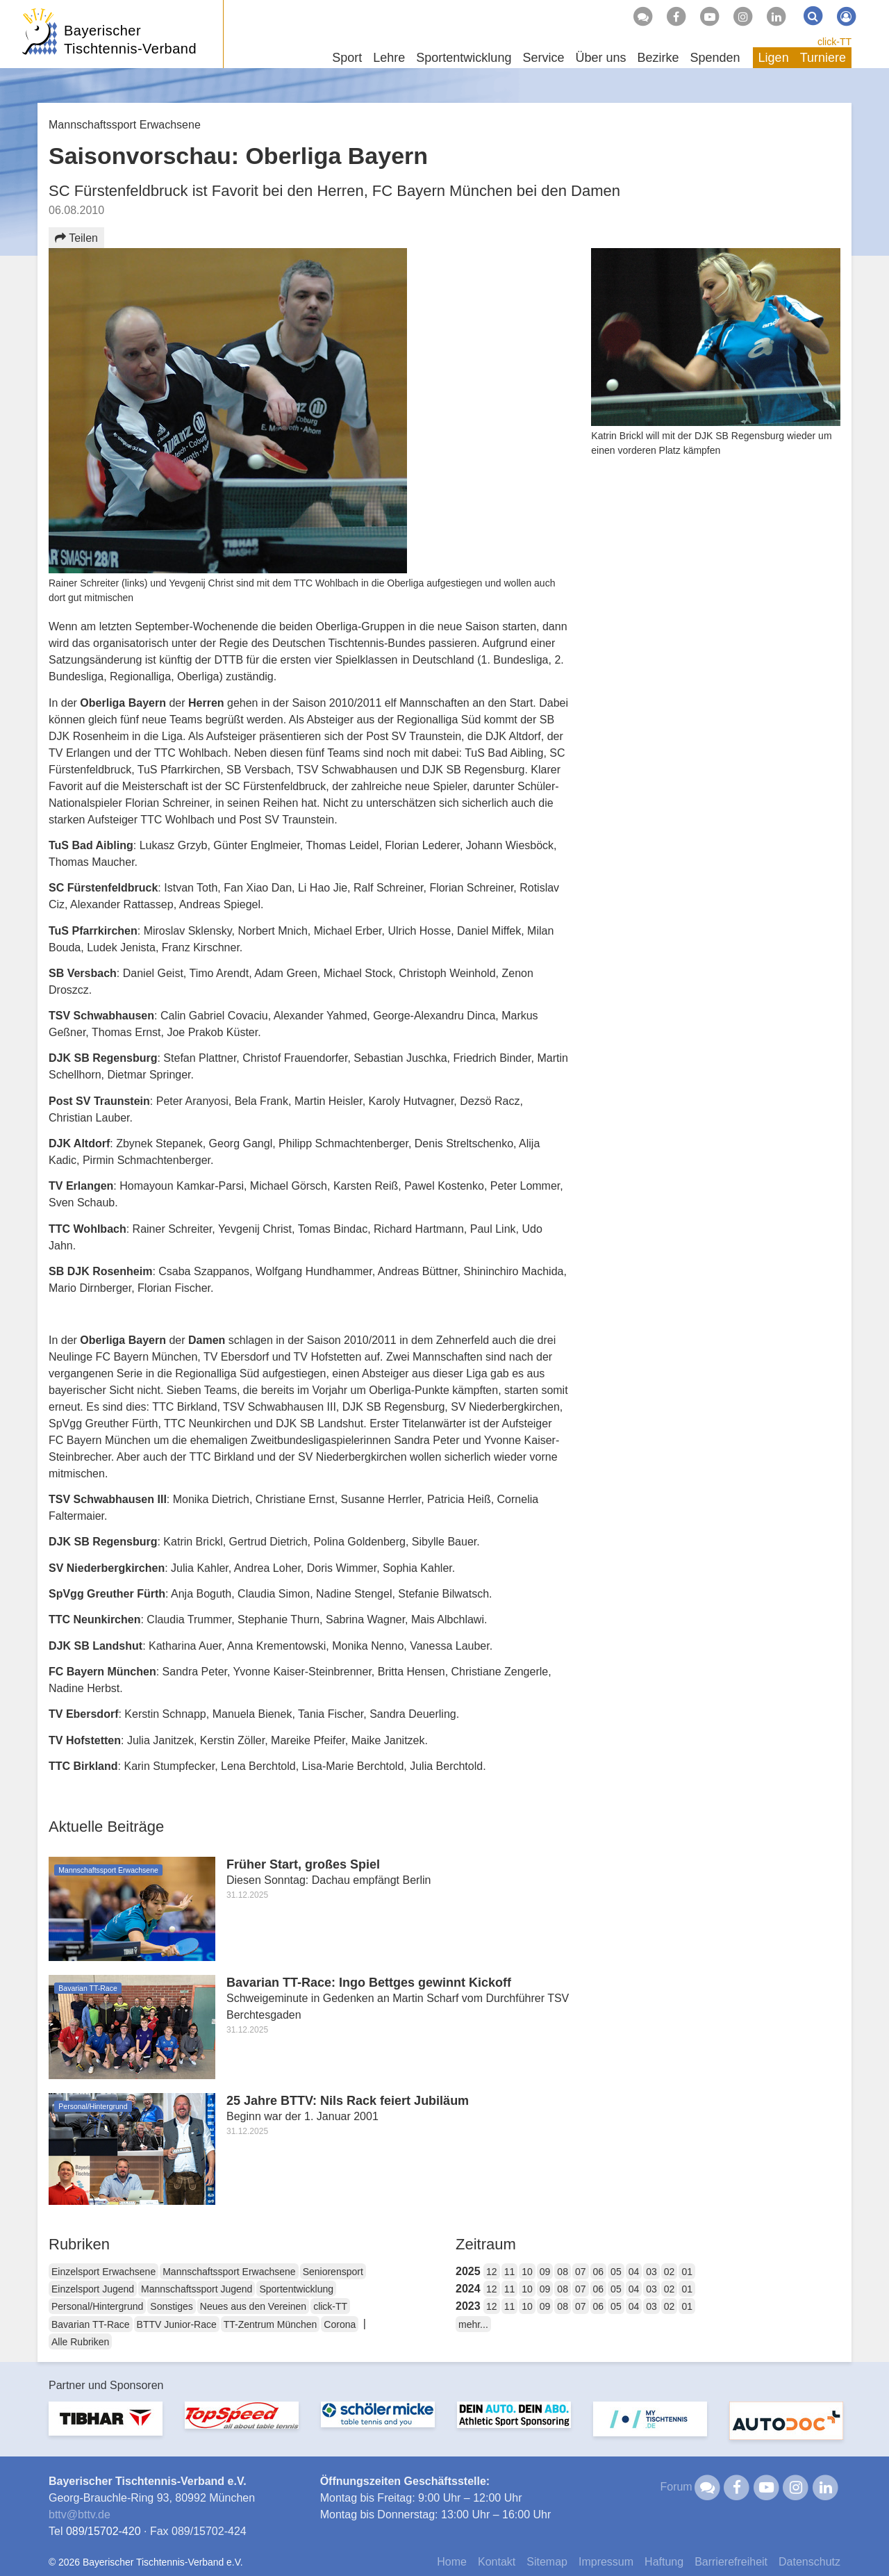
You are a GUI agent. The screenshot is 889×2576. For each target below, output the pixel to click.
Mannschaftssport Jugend (196, 2289)
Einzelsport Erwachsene (103, 2271)
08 (562, 2271)
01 (686, 2271)
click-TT (834, 41)
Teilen (76, 238)
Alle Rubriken (80, 2341)
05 (616, 2271)
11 (509, 2271)
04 (634, 2271)
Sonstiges (171, 2306)
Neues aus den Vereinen (253, 2306)
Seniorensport (333, 2271)
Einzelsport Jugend (92, 2289)
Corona (340, 2324)
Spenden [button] (715, 58)
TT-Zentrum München (270, 2324)
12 (491, 2271)
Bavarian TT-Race (90, 2324)
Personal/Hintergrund (97, 2306)
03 (651, 2271)
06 (598, 2271)
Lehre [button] (389, 58)
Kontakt (496, 2562)
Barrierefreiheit (731, 2562)
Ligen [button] (773, 58)
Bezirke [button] (658, 58)
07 (580, 2271)
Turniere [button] (823, 58)
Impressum (606, 2562)
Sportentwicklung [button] (463, 58)
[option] (106, 2427)
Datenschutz (809, 2562)
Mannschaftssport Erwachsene (229, 2271)
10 (527, 2271)
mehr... (473, 2324)
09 (545, 2271)
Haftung (664, 2562)
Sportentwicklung (296, 2289)
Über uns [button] (600, 58)
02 (669, 2271)
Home (452, 2562)
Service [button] (543, 58)
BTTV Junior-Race (177, 2324)
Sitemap (546, 2562)
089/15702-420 (103, 2531)
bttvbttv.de (79, 2514)
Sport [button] (347, 58)
